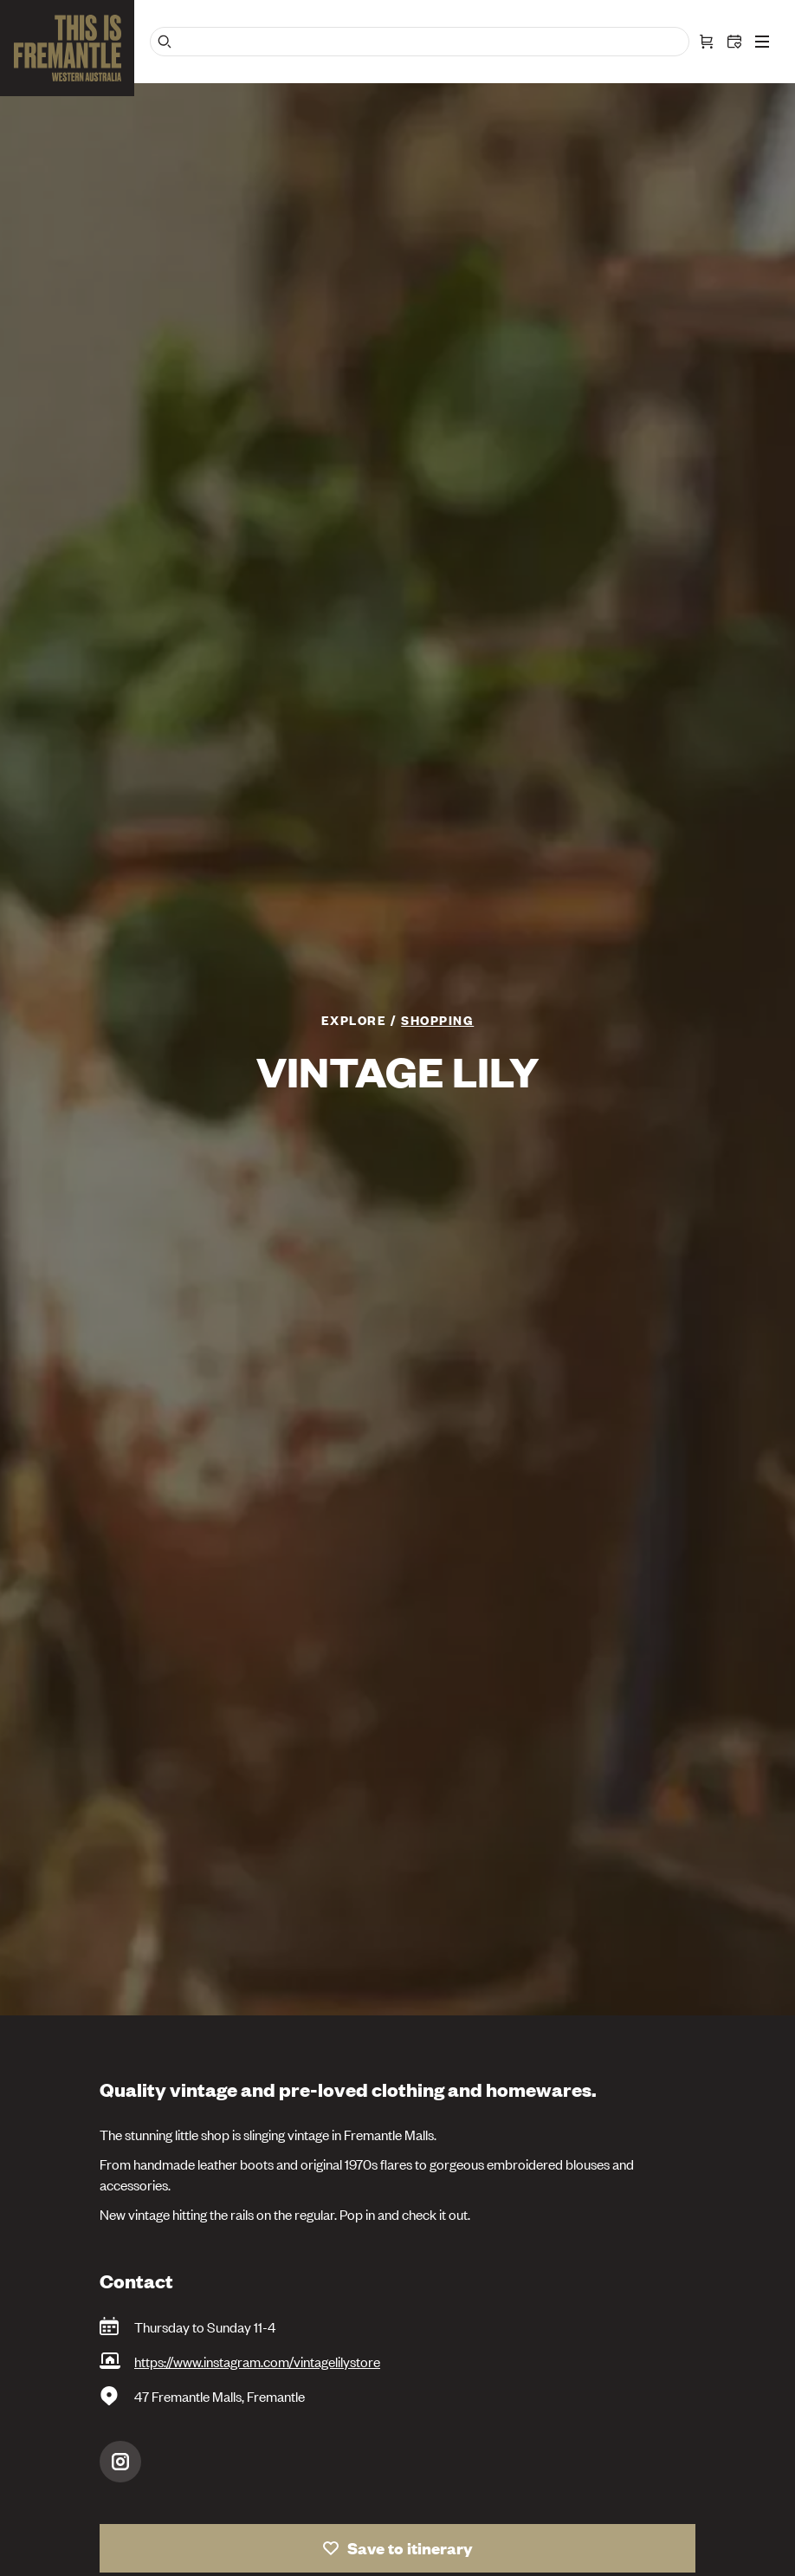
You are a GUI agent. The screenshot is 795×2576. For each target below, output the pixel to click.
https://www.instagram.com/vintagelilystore (257, 2361)
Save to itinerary (410, 2548)
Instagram (120, 2461)
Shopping (437, 1019)
